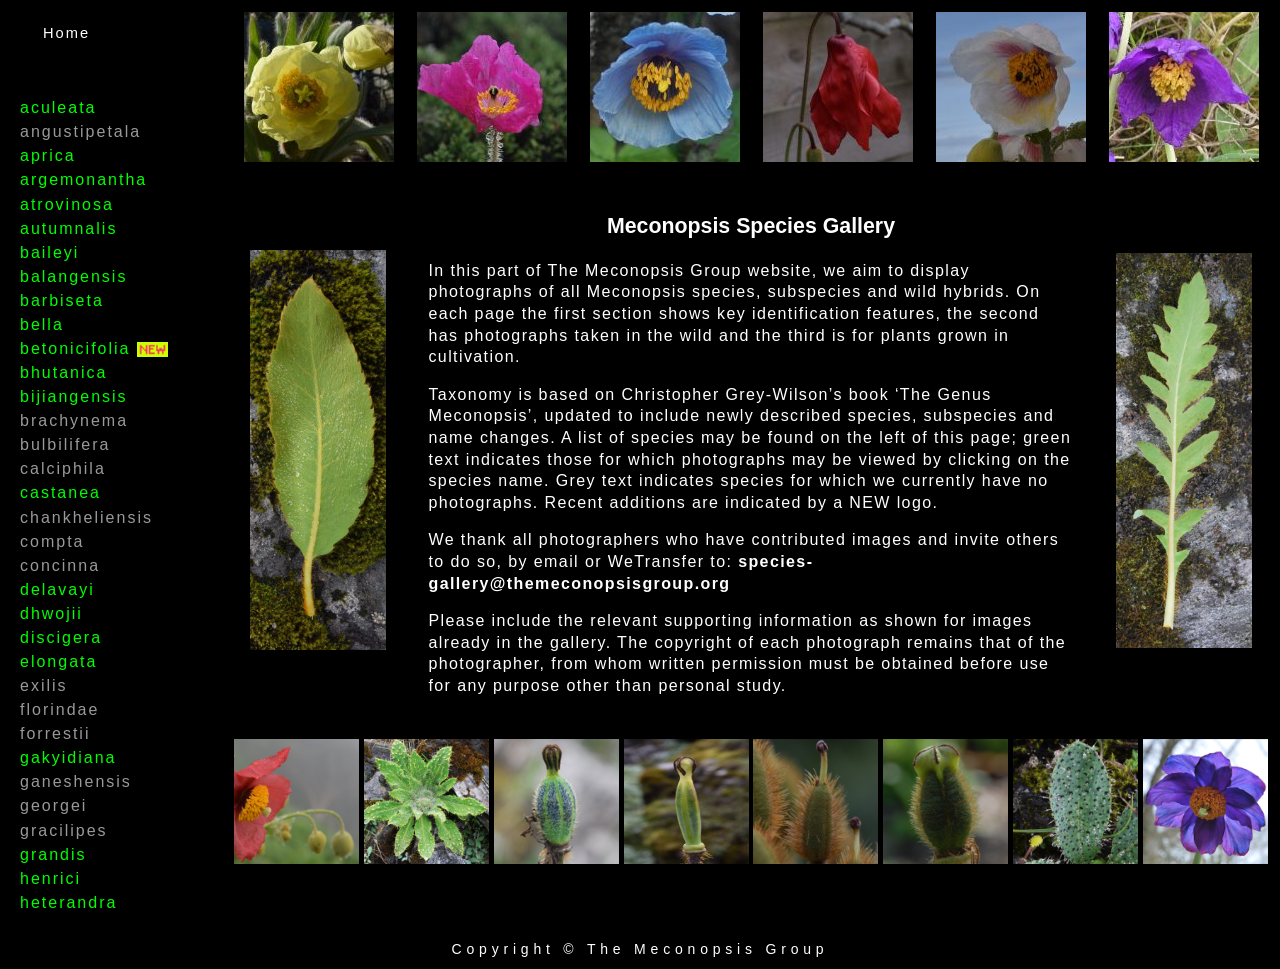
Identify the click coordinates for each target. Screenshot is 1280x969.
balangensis (73, 276)
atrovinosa (67, 204)
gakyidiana (68, 757)
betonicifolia (78, 348)
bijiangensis (74, 396)
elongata (58, 661)
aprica (48, 155)
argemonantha (83, 179)
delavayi (57, 589)
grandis (53, 854)
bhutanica (63, 372)
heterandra (68, 902)
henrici (50, 878)
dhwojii (51, 613)
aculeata (58, 107)
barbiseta (62, 300)
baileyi (49, 252)
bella (42, 324)
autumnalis (68, 228)
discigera (61, 637)
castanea (60, 492)
